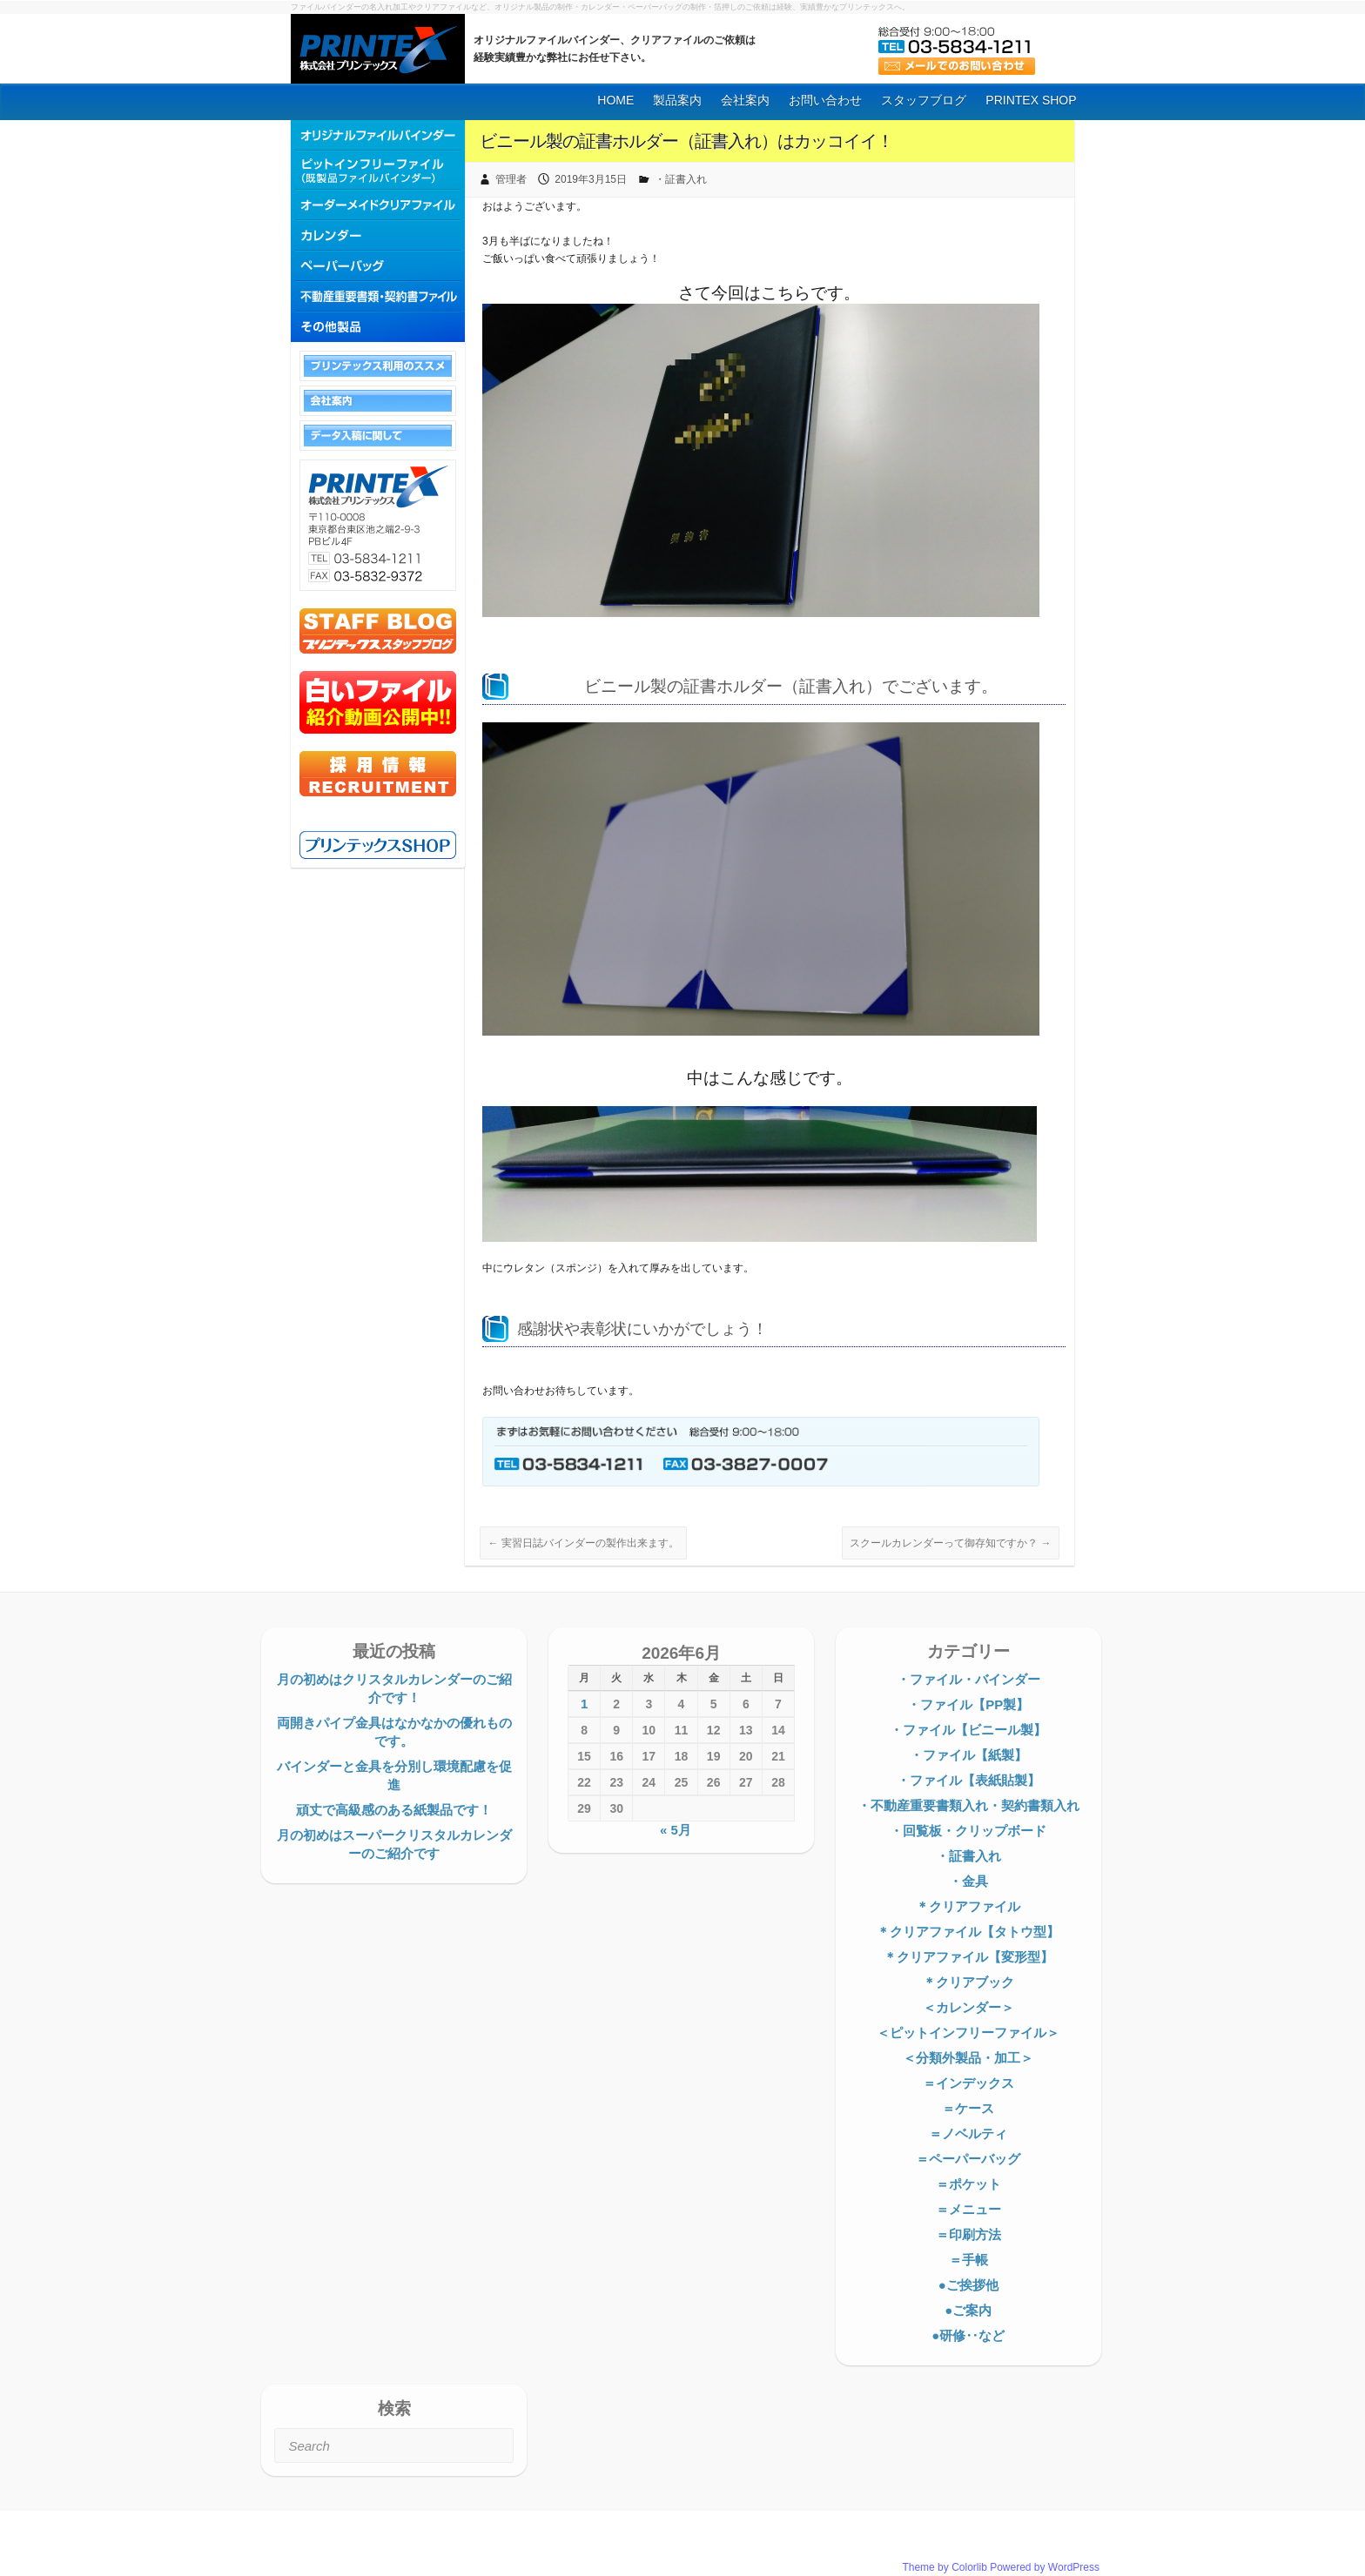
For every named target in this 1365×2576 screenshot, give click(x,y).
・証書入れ (681, 179)
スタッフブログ (923, 100)
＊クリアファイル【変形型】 (968, 1956)
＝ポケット (968, 2184)
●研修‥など (968, 2335)
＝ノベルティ (968, 2133)
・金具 (968, 1881)
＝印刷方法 (968, 2234)
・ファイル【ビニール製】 (968, 1729)
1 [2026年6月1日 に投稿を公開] (584, 1703)
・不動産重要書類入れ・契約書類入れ (968, 1805)
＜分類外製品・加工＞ (968, 2057)
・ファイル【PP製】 (968, 1704)
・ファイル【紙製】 (968, 1755)
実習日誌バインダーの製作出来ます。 (583, 1543)
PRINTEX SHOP (1030, 100)
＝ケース (968, 2108)
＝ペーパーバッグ (968, 2158)
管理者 (511, 179)
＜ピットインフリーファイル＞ (968, 2032)
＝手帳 (968, 2259)
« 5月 (675, 1829)
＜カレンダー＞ (968, 2007)
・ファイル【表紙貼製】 (968, 1780)
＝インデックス (968, 2083)
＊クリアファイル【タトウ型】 (968, 1931)
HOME (615, 100)
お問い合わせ (825, 100)
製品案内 (677, 100)
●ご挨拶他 (968, 2284)
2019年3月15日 (591, 179)
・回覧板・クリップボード (968, 1830)
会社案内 (745, 100)
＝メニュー (968, 2209)
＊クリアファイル (968, 1906)
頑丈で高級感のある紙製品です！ (394, 1809)
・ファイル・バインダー (968, 1679)
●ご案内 (968, 2310)
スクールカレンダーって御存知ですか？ (950, 1543)
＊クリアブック (968, 1982)
